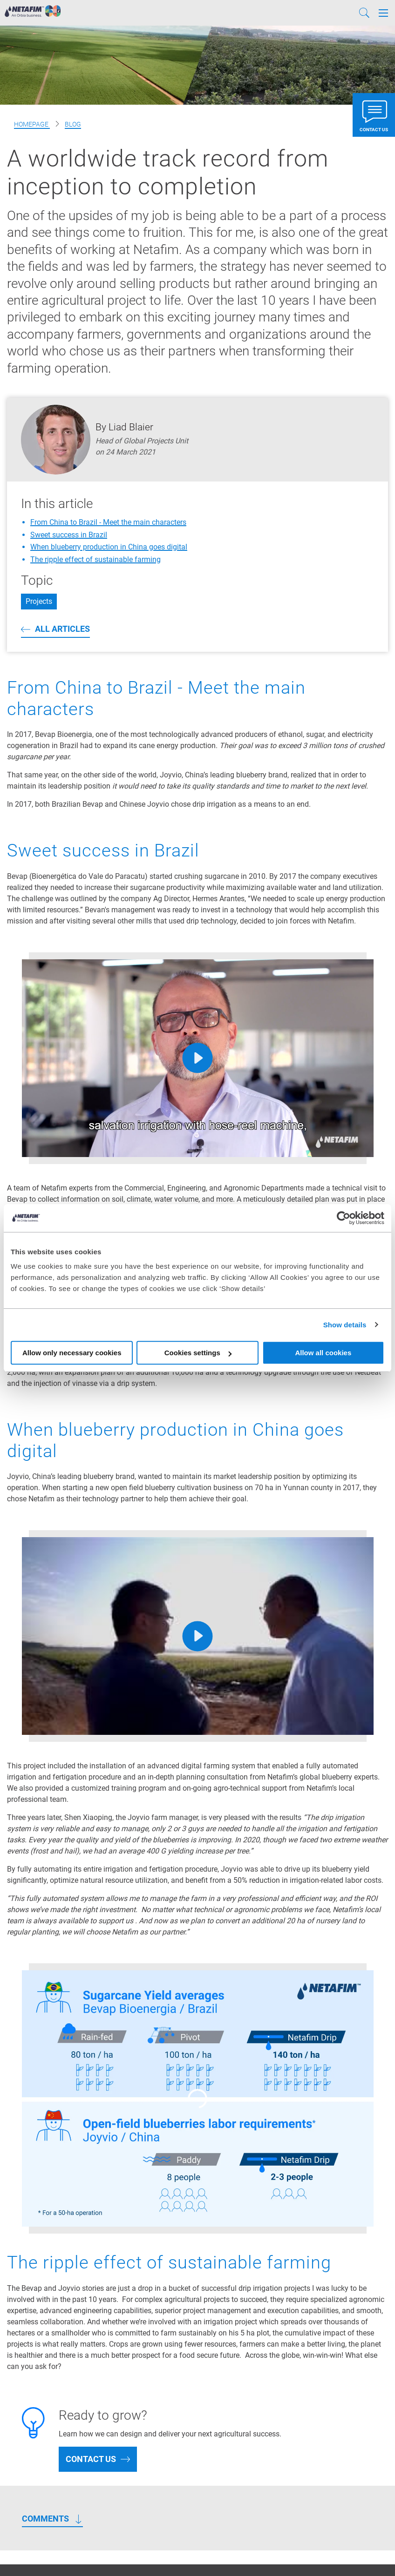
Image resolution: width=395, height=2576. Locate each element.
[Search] (364, 13)
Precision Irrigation (37, 2378)
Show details (345, 1325)
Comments (45, 2273)
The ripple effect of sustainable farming (95, 559)
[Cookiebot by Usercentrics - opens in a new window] (343, 1218)
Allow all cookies (323, 1353)
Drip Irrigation (161, 2383)
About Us (22, 2477)
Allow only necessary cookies (72, 1353)
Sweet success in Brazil (68, 534)
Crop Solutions (31, 2439)
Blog (73, 124)
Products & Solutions (41, 2390)
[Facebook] (322, 2553)
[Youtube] (353, 2553)
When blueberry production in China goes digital (108, 546)
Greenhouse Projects (41, 2427)
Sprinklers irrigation (171, 2395)
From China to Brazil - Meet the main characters (108, 522)
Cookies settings (198, 1353)
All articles (62, 629)
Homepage (32, 124)
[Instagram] (383, 2553)
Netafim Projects (34, 2403)
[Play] (198, 1058)
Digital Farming (32, 2452)
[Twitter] (336, 2553)
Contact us (91, 2214)
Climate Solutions (36, 2464)
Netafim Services (34, 2415)
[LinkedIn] (369, 2553)
